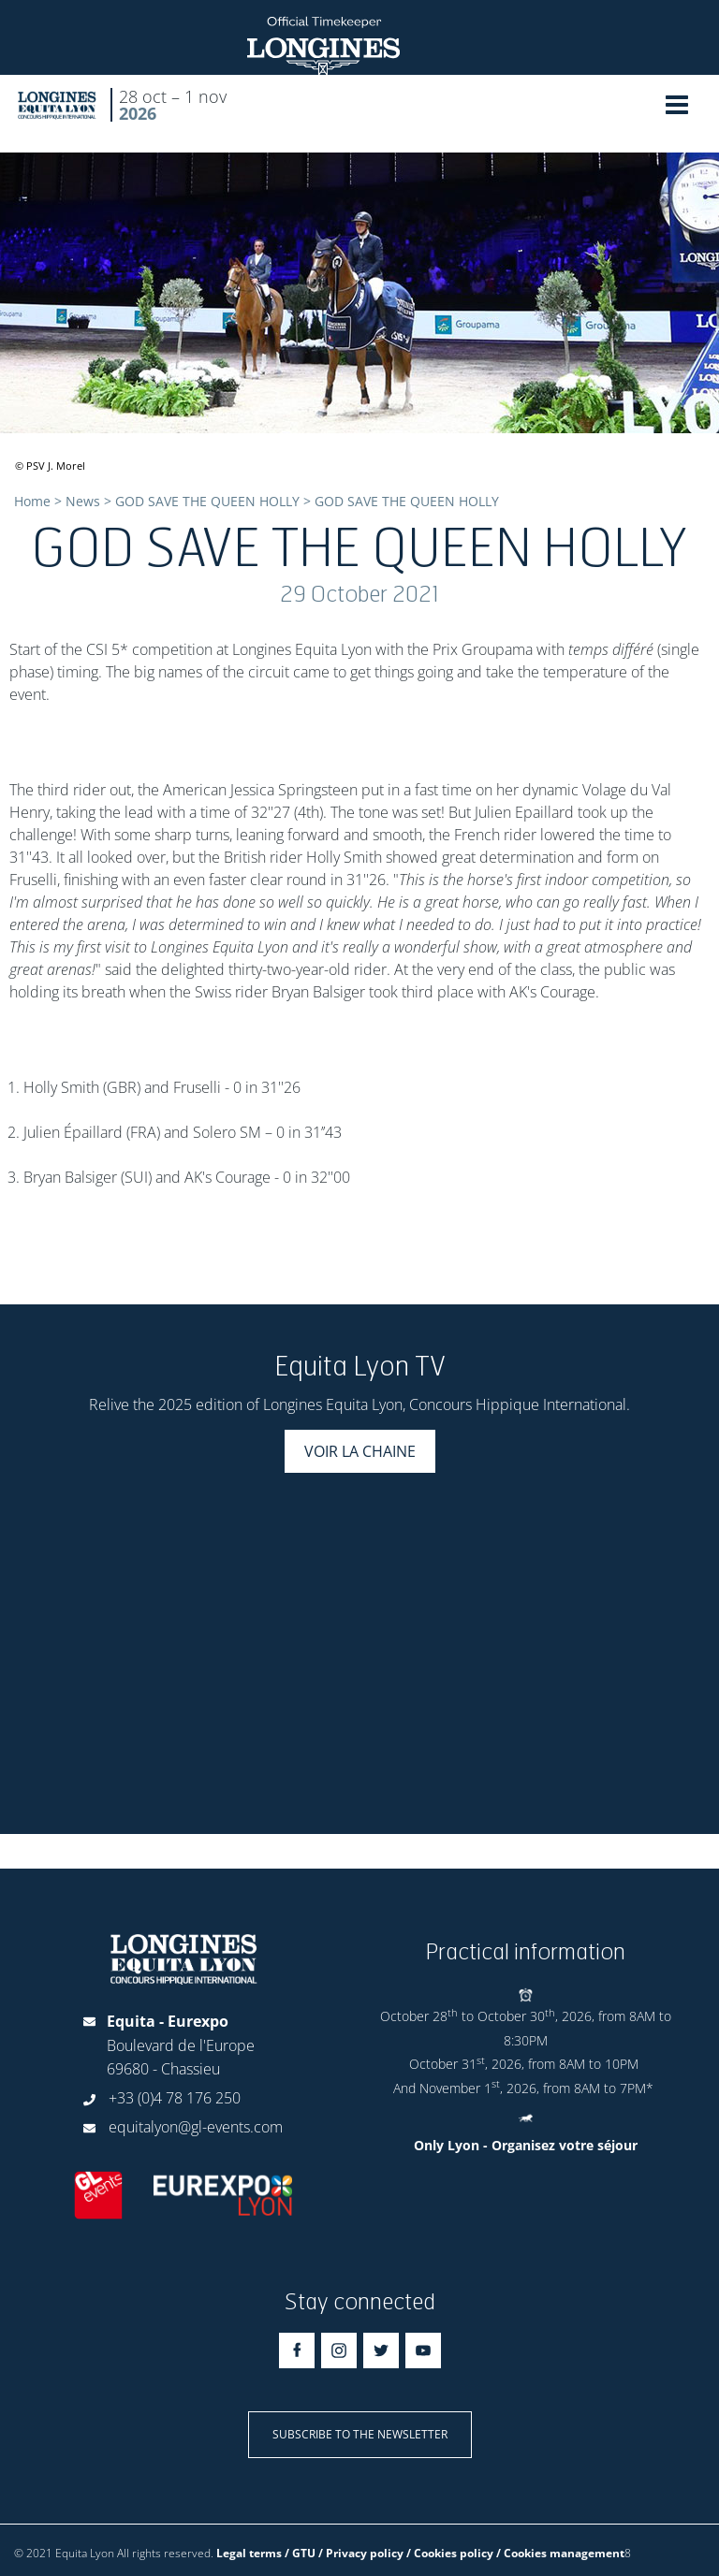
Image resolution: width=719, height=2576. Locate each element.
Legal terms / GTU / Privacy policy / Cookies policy (354, 2553)
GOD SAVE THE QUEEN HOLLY (207, 501)
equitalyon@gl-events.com (196, 2127)
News (83, 501)
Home (32, 501)
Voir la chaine (360, 1451)
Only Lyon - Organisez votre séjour (526, 2145)
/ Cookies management (560, 2553)
